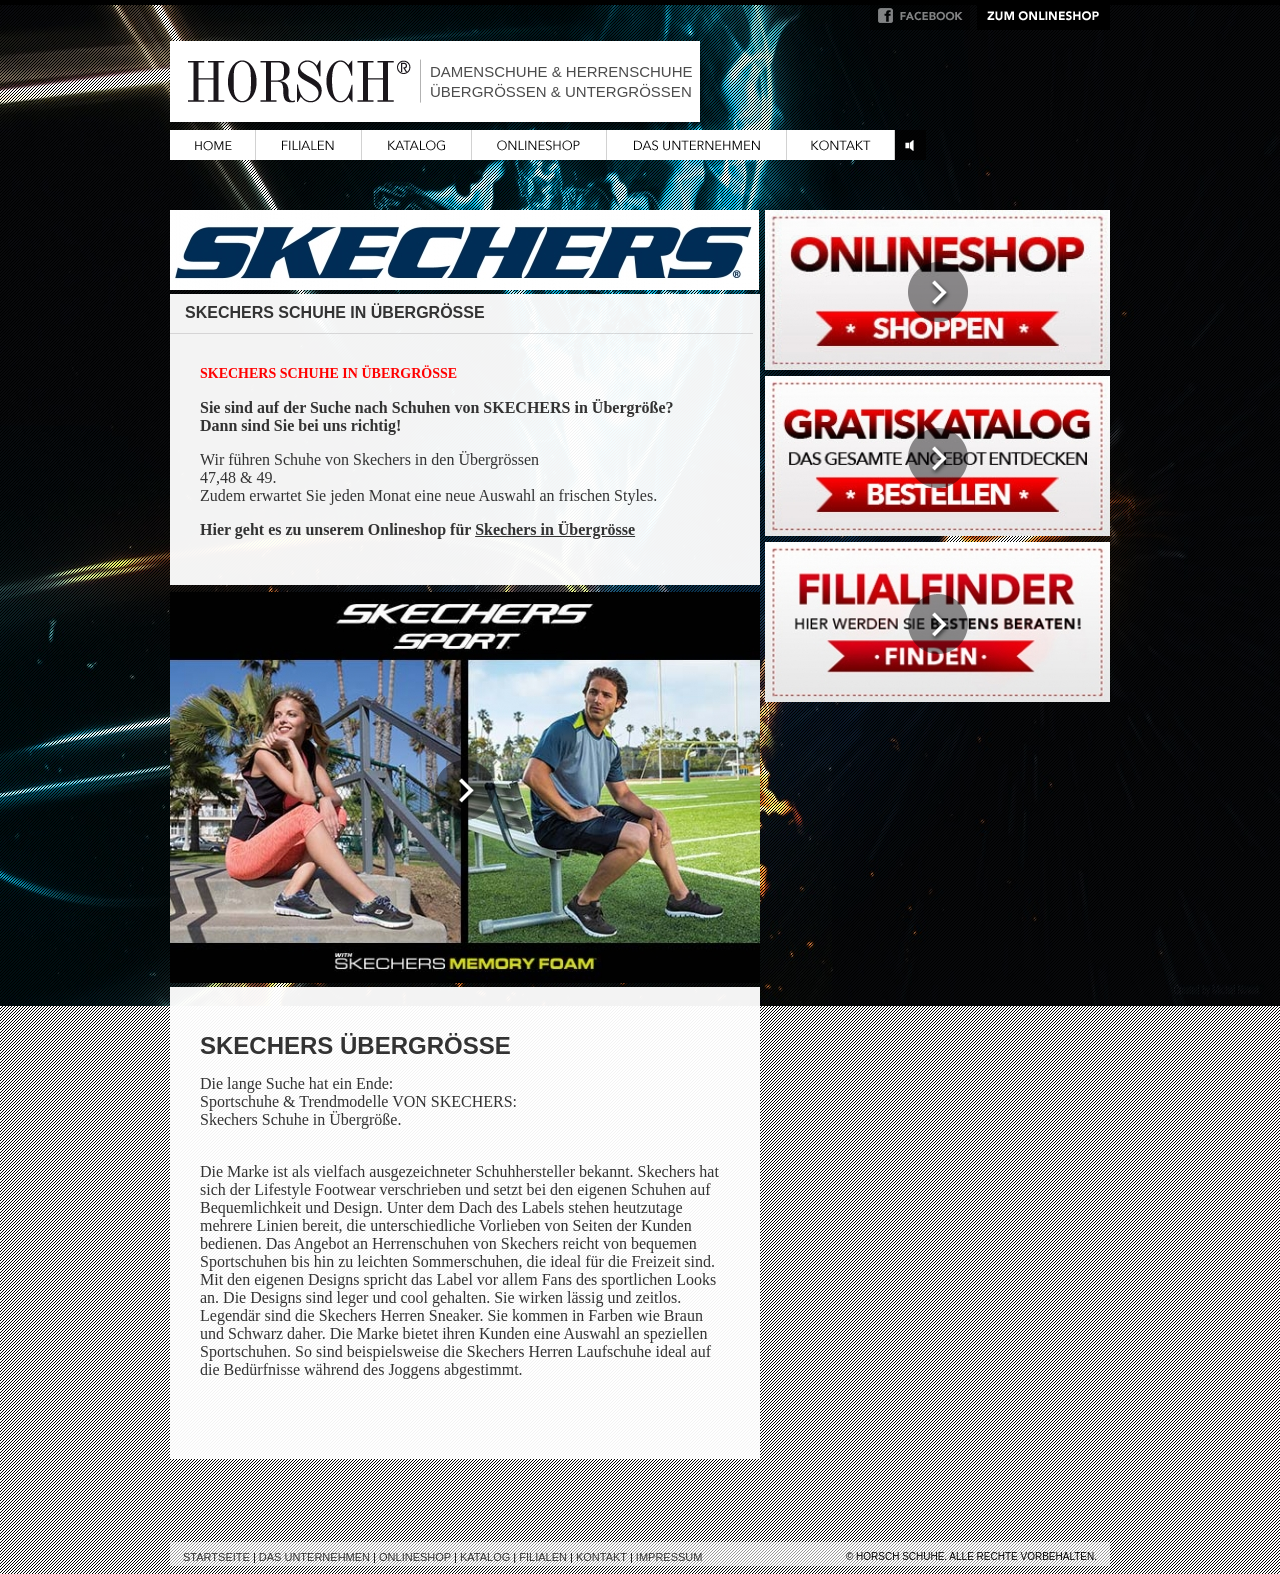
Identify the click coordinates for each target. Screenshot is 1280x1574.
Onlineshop (415, 1557)
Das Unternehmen (314, 1557)
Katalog (485, 1557)
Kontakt (601, 1557)
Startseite (216, 1557)
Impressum (669, 1557)
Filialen (543, 1557)
